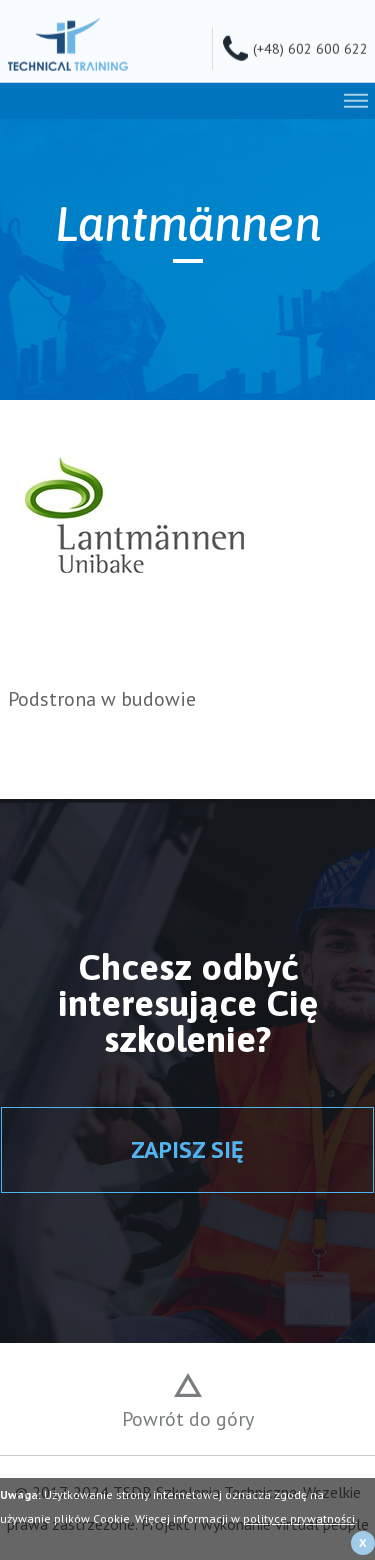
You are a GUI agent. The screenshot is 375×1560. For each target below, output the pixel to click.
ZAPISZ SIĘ (187, 1149)
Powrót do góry (188, 1419)
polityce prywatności (299, 1518)
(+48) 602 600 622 (310, 47)
